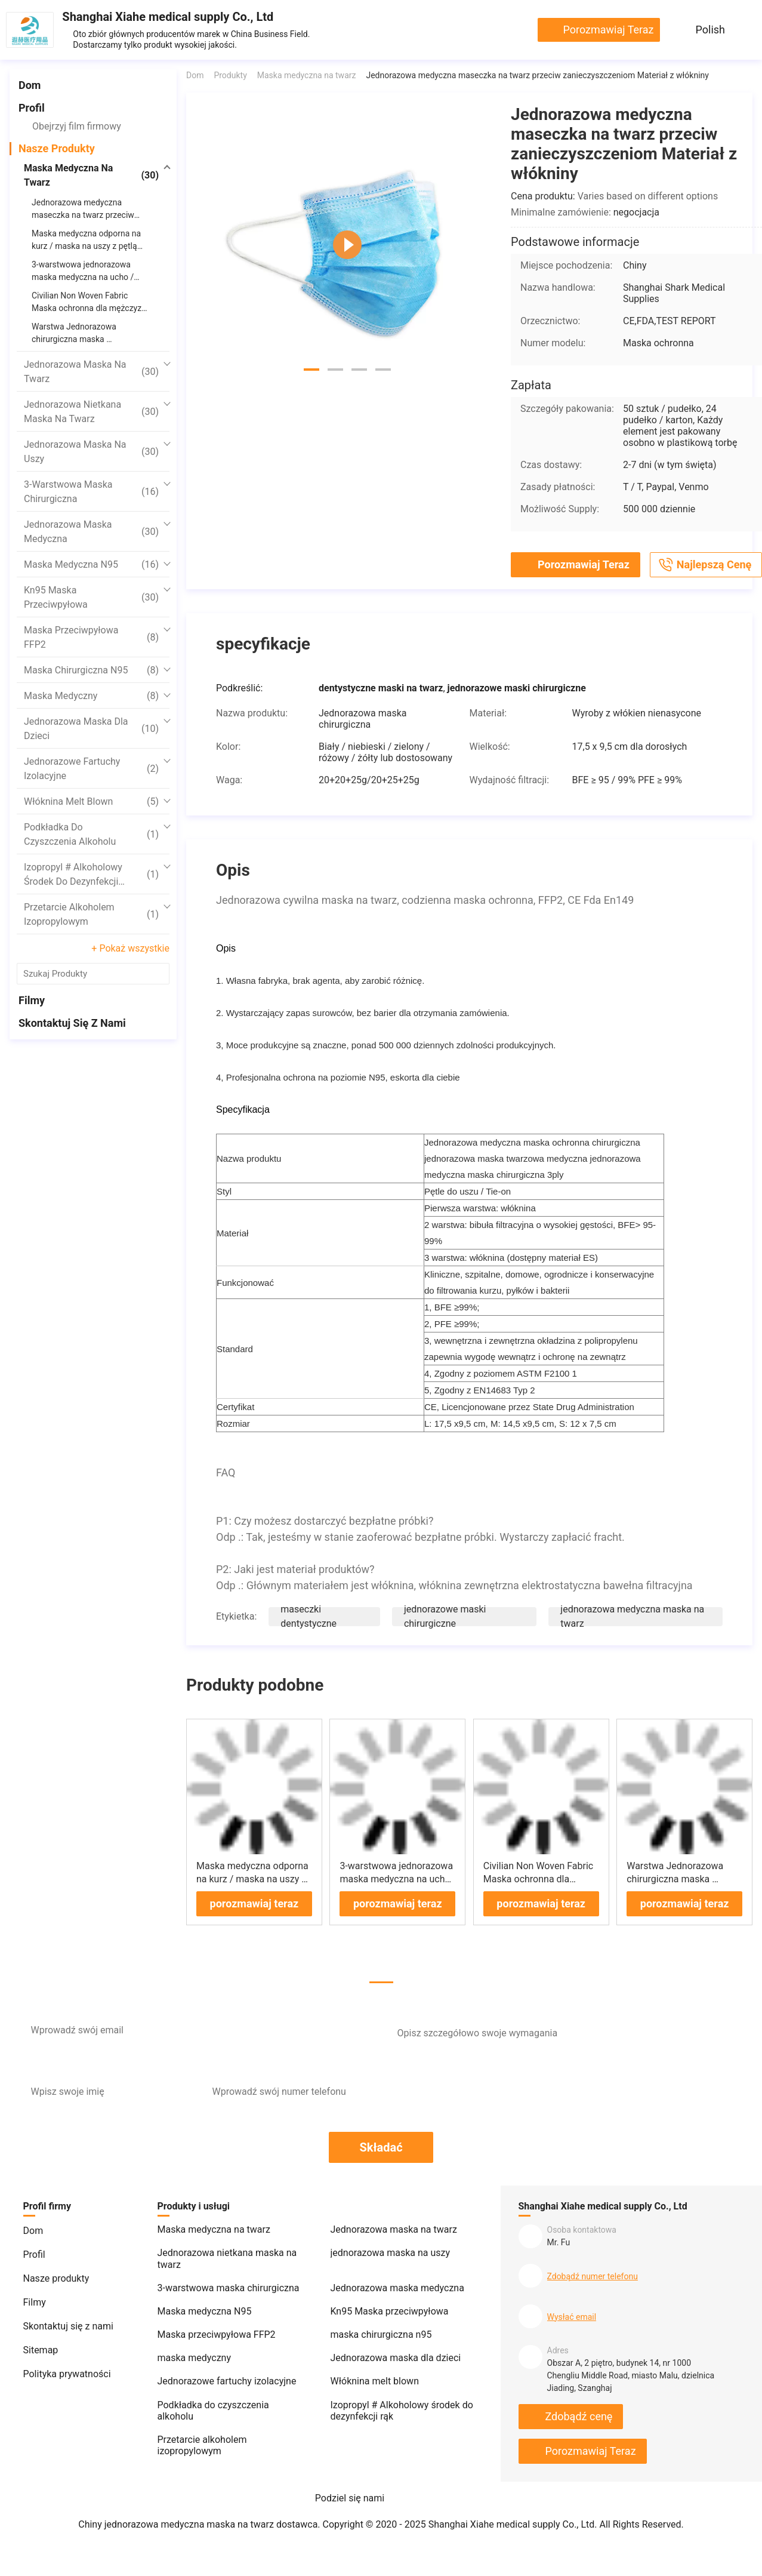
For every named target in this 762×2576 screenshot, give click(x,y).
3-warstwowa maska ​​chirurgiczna (91, 491)
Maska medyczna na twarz (91, 175)
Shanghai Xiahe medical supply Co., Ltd (167, 17)
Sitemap (40, 2350)
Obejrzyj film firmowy (76, 126)
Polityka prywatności (67, 2374)
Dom (29, 85)
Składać (380, 2147)
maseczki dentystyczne (308, 1616)
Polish (710, 29)
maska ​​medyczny (91, 696)
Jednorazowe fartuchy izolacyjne (91, 768)
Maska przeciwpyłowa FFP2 (91, 637)
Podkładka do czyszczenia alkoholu (91, 834)
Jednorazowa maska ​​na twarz (91, 371)
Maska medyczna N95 (91, 565)
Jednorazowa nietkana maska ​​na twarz (91, 411)
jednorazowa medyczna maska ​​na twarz (632, 1616)
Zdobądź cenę (579, 2416)
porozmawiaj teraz (608, 29)
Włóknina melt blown (91, 802)
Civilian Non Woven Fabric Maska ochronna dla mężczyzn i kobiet (538, 1879)
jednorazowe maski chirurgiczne (445, 1616)
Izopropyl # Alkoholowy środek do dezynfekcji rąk (91, 875)
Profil (31, 107)
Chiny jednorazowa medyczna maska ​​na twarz (176, 2524)
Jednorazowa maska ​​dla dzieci (91, 728)
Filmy (31, 1000)
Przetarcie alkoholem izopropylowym (91, 914)
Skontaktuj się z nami (72, 1023)
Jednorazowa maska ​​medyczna (91, 531)
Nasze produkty (56, 148)
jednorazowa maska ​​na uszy (91, 451)
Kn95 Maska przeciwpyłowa (91, 597)
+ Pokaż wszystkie (130, 948)
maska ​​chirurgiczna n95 (91, 670)
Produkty (230, 75)
